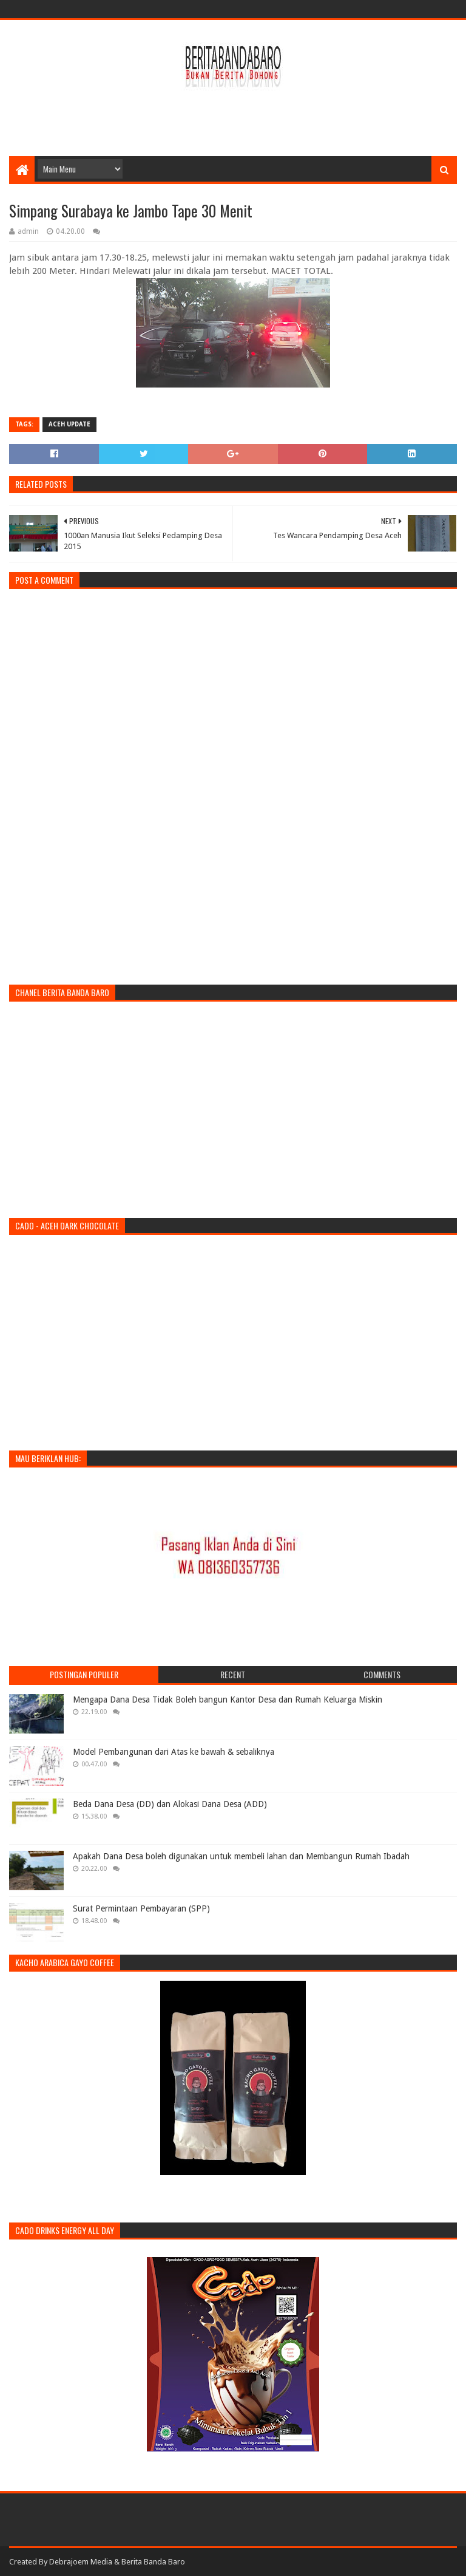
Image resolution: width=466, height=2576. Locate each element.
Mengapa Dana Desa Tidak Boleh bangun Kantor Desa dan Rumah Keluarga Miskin (227, 1699)
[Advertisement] (233, 116)
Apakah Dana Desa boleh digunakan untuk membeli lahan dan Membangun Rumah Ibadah (241, 1856)
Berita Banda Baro (153, 2561)
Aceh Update (69, 424)
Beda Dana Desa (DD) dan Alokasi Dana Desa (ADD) (170, 1804)
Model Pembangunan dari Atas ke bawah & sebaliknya (173, 1752)
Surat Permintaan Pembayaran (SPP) (141, 1908)
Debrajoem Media (80, 2561)
